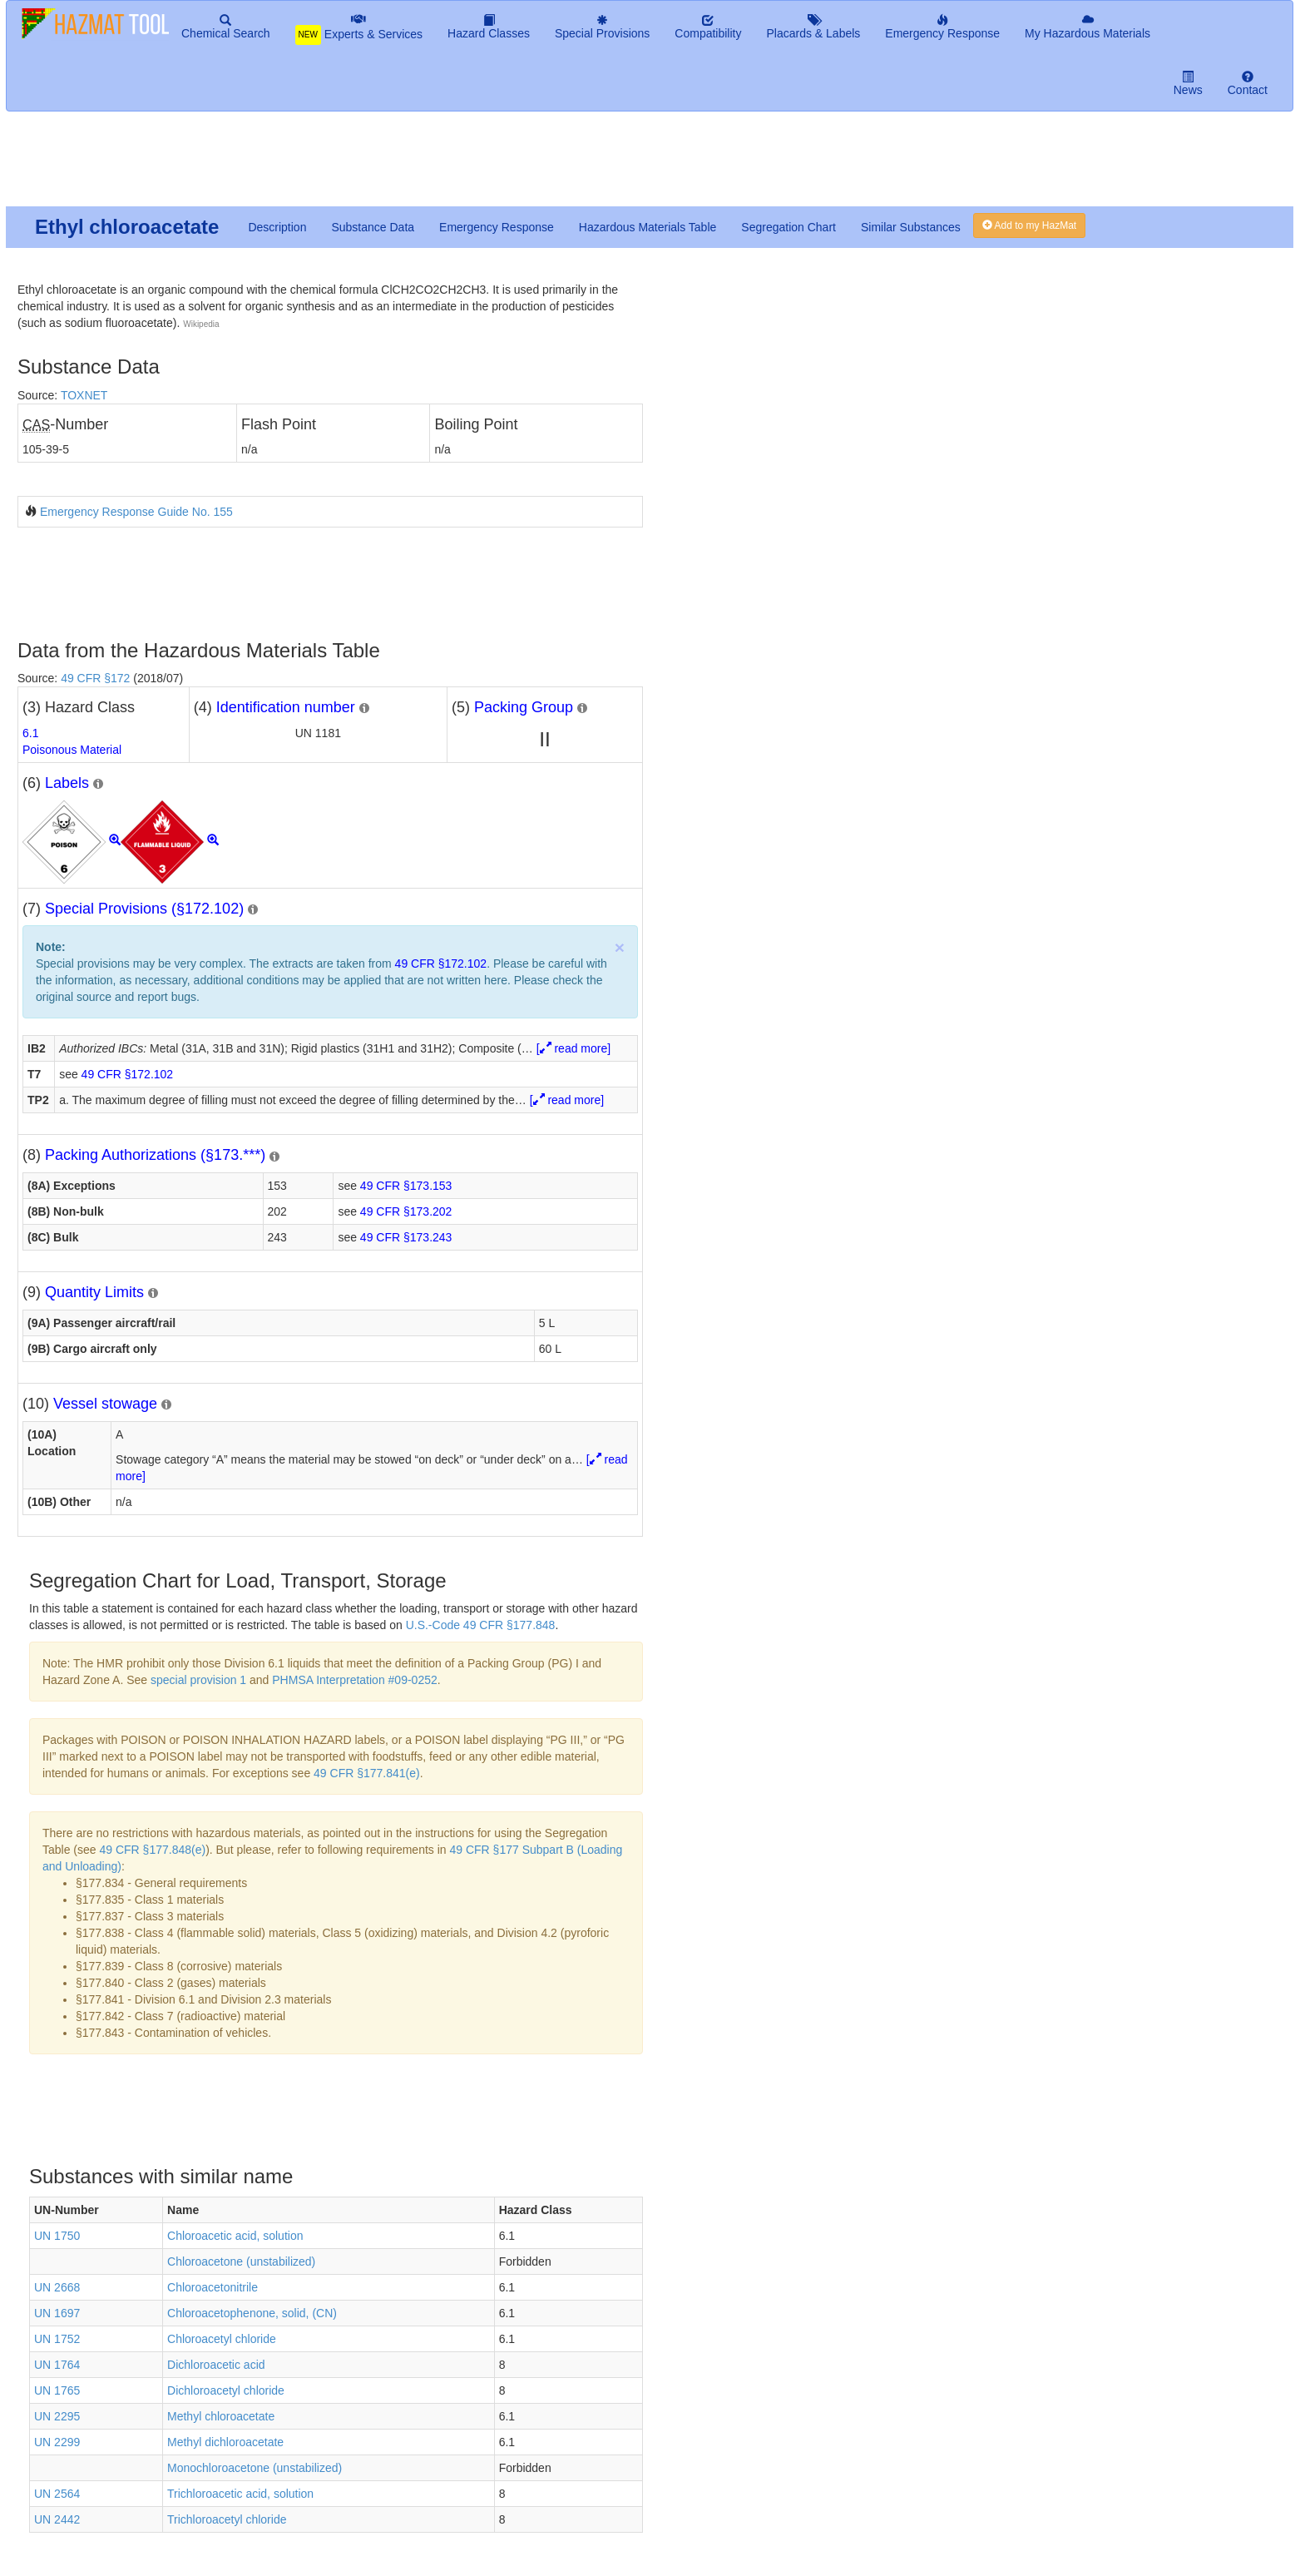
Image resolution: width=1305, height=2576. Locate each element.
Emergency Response (496, 227)
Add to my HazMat (1029, 225)
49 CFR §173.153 (406, 1185)
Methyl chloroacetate (220, 2416)
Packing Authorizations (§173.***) (155, 1155)
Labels (67, 783)
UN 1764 (57, 2364)
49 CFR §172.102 (441, 963)
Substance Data (372, 227)
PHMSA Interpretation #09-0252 (354, 1680)
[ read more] (573, 1048)
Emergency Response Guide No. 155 (136, 511)
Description (277, 227)
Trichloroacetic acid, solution (240, 2493)
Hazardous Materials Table (648, 227)
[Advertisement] (408, 165)
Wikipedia (201, 324)
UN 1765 (57, 2390)
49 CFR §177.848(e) (152, 1849)
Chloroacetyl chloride (221, 2339)
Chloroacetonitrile (212, 2287)
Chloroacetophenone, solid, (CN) (252, 2313)
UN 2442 (57, 2519)
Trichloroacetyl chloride (226, 2519)
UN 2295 (57, 2416)
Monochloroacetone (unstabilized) (254, 2467)
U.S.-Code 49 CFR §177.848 (481, 1625)
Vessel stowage (105, 1403)
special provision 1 (198, 1680)
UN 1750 (57, 2235)
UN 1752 (57, 2339)
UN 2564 (57, 2493)
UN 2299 (57, 2442)
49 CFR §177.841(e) (367, 1773)
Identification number (285, 707)
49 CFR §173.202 (406, 1211)
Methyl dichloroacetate (225, 2442)
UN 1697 (57, 2313)
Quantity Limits (94, 1292)
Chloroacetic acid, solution (235, 2235)
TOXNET (84, 395)
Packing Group (523, 707)
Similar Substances (911, 227)
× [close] (620, 947)
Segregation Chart (788, 227)
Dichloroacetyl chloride (225, 2390)
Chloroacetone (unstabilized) (241, 2261)
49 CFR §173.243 (406, 1237)
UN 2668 (57, 2287)
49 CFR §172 (95, 678)
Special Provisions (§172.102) (144, 908)
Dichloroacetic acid (216, 2364)
